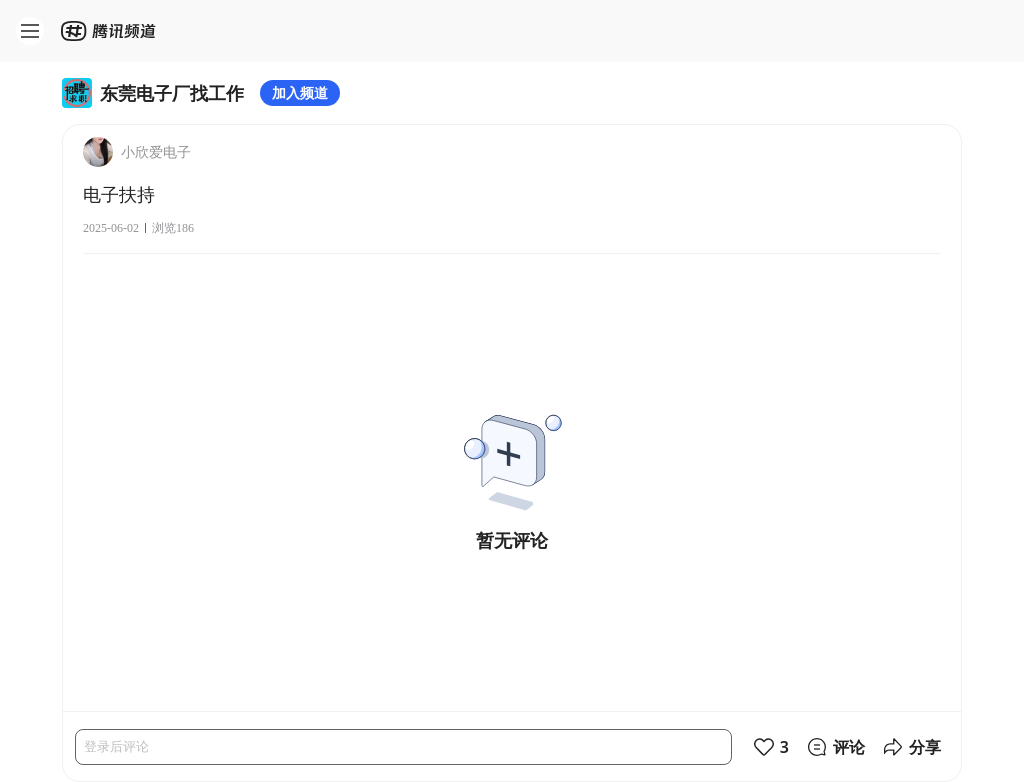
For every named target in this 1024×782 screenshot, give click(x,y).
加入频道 (300, 92)
